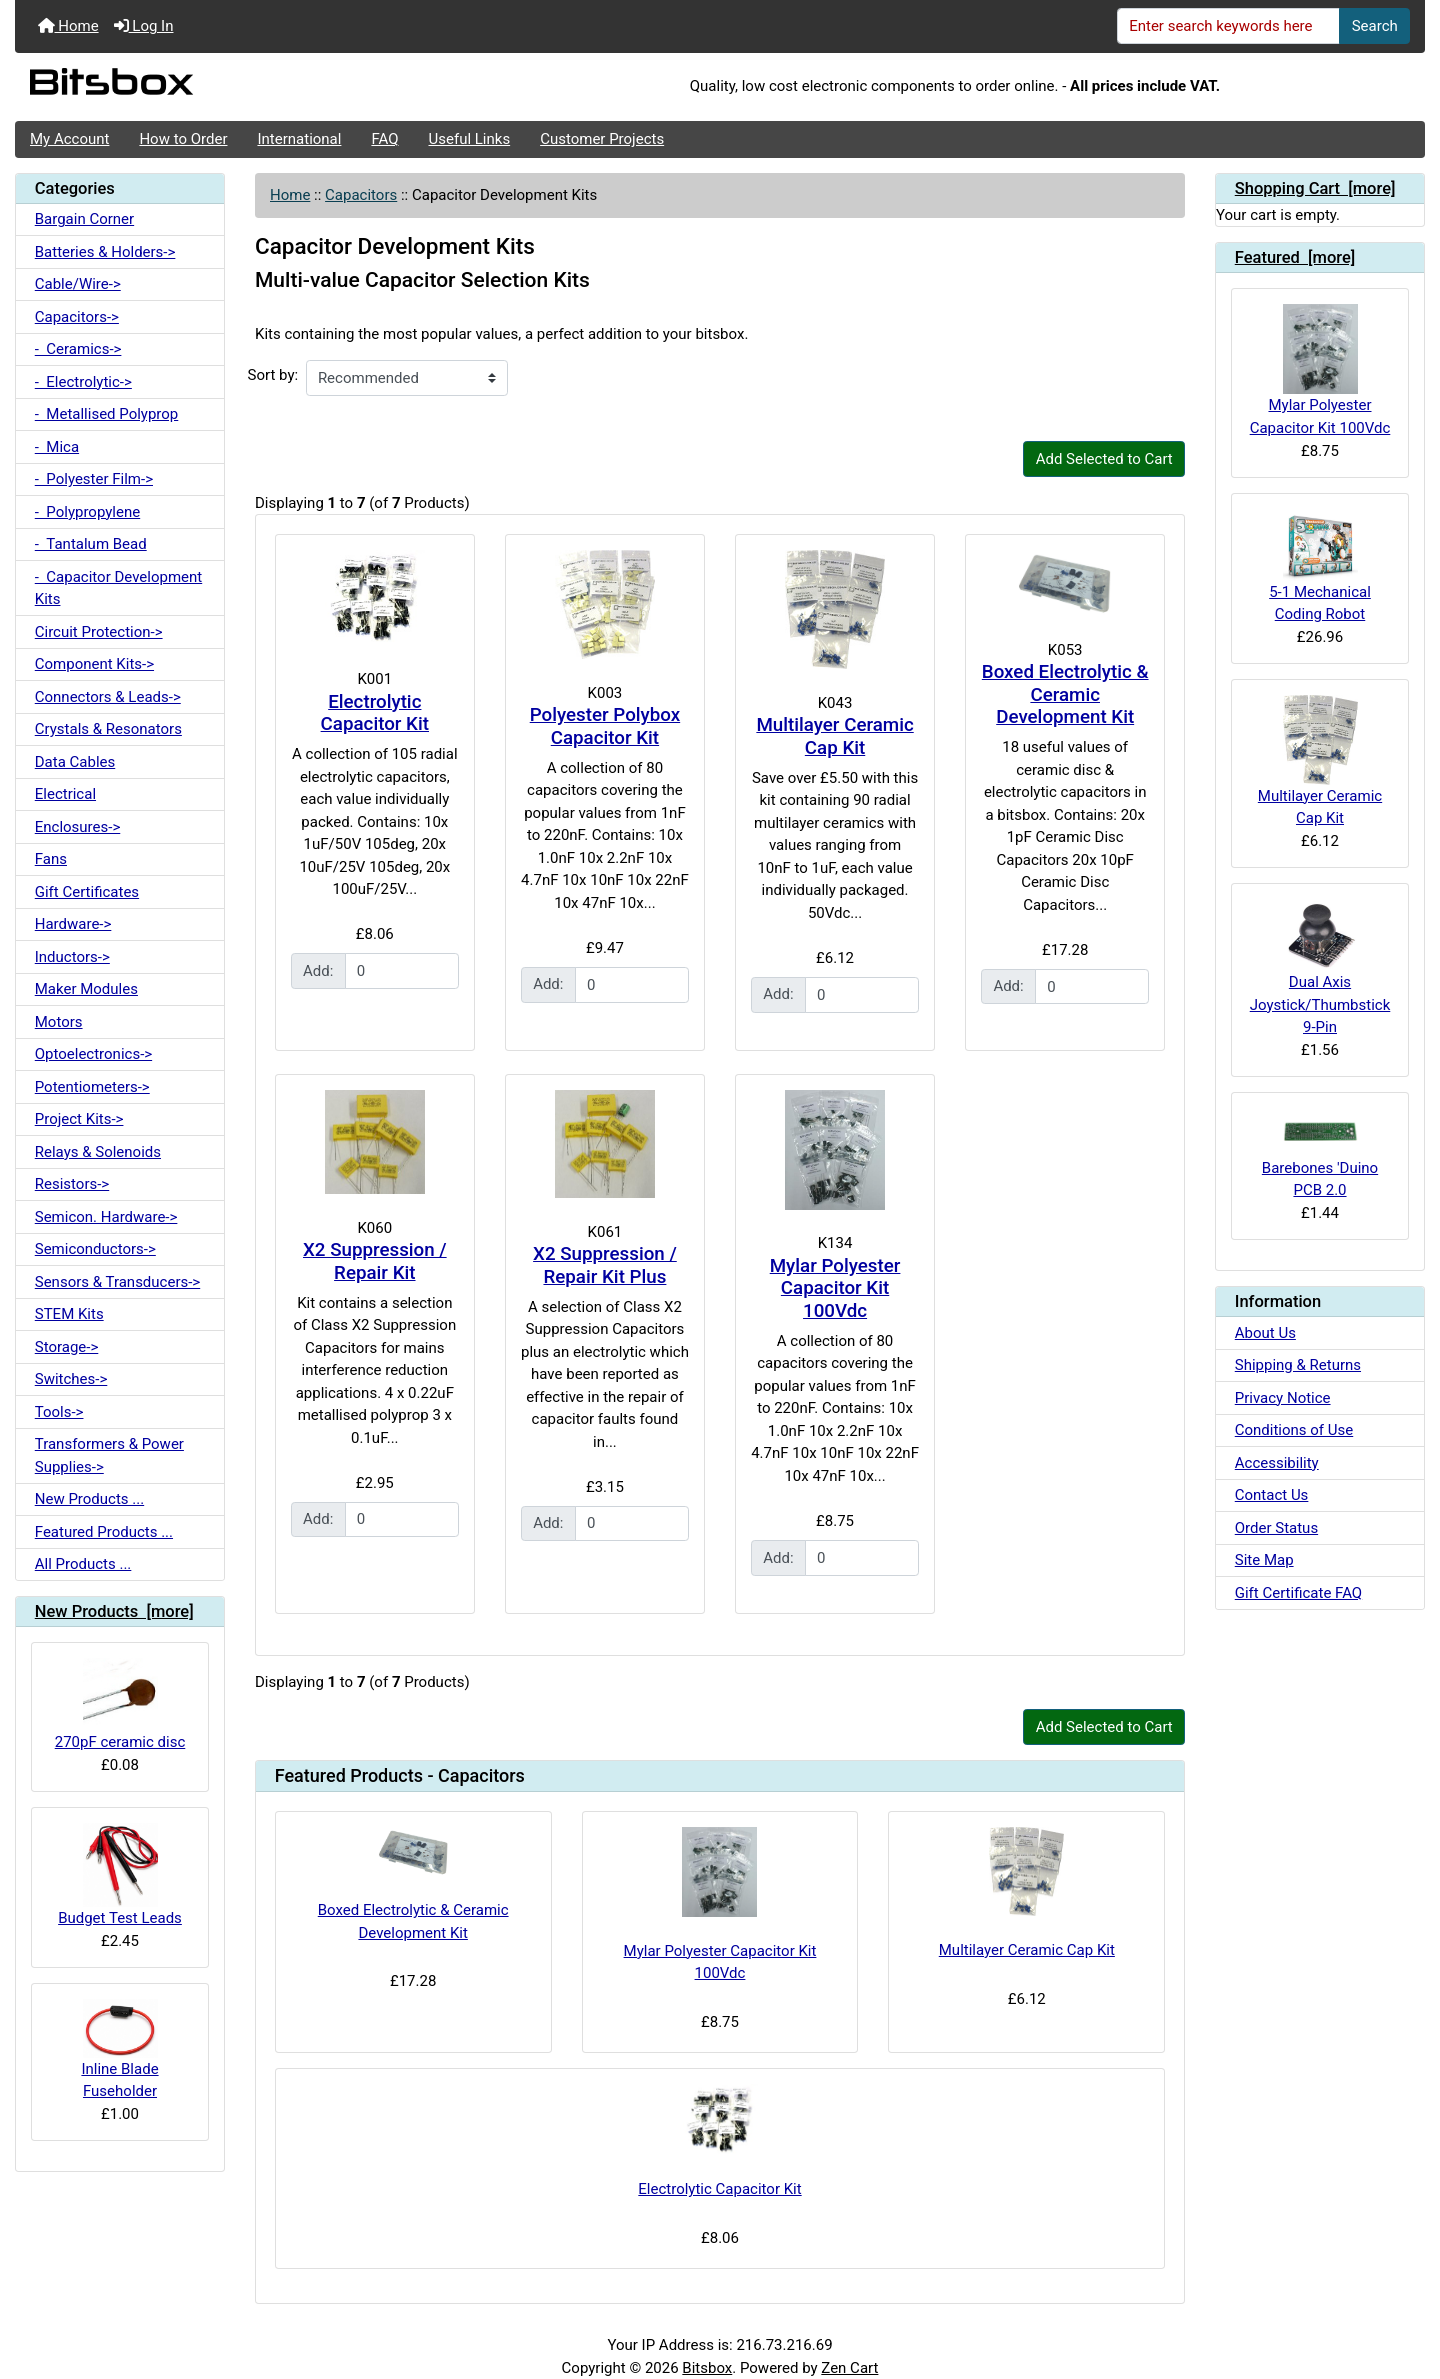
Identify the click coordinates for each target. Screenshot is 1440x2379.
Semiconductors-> (95, 1249)
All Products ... (83, 1564)
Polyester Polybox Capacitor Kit (605, 726)
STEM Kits (69, 1314)
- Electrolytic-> (83, 382)
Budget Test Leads (120, 1875)
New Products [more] (114, 1611)
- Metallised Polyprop (107, 414)
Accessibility (1277, 1463)
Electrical (65, 794)
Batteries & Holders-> (105, 252)
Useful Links (470, 139)
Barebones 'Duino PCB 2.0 (1320, 1153)
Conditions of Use (1294, 1430)
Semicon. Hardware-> (106, 1217)
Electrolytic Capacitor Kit (375, 713)
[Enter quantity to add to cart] (402, 971)
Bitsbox (707, 2368)
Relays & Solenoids (98, 1152)
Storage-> (67, 1347)
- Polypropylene (87, 512)
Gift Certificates (87, 892)
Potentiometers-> (92, 1087)
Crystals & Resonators (108, 729)
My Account (69, 139)
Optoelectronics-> (93, 1054)
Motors (59, 1022)
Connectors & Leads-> (108, 697)
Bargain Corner (84, 219)
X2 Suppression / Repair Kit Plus (605, 1265)
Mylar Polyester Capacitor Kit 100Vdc (835, 1288)
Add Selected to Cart (1104, 459)
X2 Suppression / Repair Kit (375, 1261)
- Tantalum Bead (91, 544)
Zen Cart (849, 2368)
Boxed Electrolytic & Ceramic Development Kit (1065, 694)
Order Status (1276, 1528)
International (299, 139)
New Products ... (89, 1499)
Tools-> (59, 1412)
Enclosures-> (78, 827)
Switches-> (71, 1379)
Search (1375, 26)
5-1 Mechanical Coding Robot (1320, 566)
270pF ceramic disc (120, 1704)
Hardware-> (73, 924)
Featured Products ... (104, 1532)
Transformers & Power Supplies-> (109, 1455)
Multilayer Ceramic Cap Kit (834, 736)
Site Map (1264, 1560)
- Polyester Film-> (94, 479)
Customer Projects (602, 139)
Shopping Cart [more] (1315, 188)
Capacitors (361, 195)
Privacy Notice (1283, 1398)
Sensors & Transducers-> (117, 1282)
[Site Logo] (250, 87)
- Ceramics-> (78, 349)
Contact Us (1272, 1495)
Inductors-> (72, 957)
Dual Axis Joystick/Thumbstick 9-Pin (1320, 967)
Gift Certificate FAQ (1298, 1593)
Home (68, 26)
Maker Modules (86, 989)
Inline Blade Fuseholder (119, 2049)
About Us (1265, 1333)
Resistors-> (72, 1184)
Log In (144, 26)
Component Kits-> (94, 664)
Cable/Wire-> (78, 284)
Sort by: (273, 375)
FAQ (384, 139)
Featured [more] (1295, 257)
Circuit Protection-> (99, 632)
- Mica (57, 447)
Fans (51, 859)
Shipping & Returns (1298, 1365)
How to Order (183, 139)
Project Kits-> (79, 1119)
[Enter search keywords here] (1229, 26)
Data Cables (75, 762)
